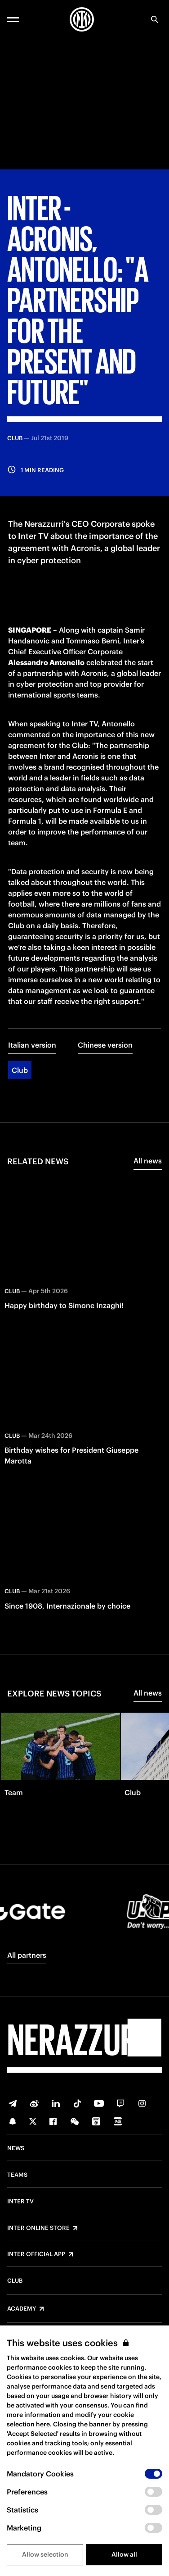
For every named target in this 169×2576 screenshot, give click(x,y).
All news (147, 1160)
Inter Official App (36, 2254)
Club (20, 1070)
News (15, 2148)
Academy (21, 2308)
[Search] (154, 19)
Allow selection (45, 2554)
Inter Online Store (38, 2228)
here (43, 2424)
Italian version (32, 1044)
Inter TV (20, 2201)
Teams (17, 2175)
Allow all (124, 2554)
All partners (26, 1955)
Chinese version (105, 1044)
